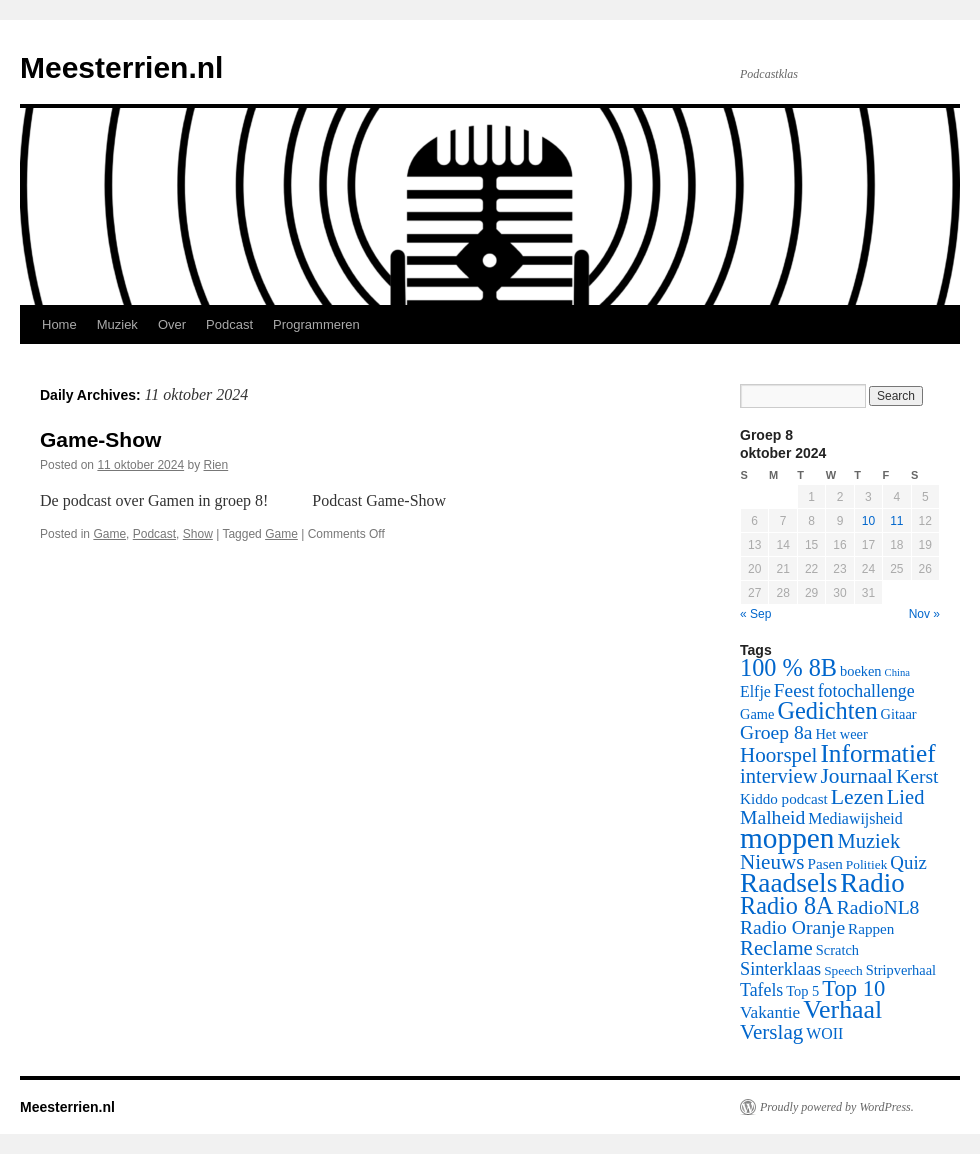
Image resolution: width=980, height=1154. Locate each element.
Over (172, 324)
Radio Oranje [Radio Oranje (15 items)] (792, 927)
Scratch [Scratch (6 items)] (837, 950)
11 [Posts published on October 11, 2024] (896, 521)
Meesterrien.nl (121, 67)
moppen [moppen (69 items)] (787, 838)
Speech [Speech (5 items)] (843, 970)
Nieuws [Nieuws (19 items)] (772, 862)
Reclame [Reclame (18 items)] (776, 948)
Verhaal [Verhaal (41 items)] (842, 1009)
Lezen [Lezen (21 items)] (857, 797)
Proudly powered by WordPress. (837, 1107)
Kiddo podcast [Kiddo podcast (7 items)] (784, 799)
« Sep (755, 614)
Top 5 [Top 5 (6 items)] (802, 991)
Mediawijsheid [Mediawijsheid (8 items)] (855, 818)
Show (198, 534)
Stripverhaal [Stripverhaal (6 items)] (901, 970)
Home (59, 324)
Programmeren (316, 324)
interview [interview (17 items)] (778, 776)
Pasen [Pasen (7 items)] (825, 864)
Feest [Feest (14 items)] (794, 690)
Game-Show (100, 439)
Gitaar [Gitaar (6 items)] (899, 714)
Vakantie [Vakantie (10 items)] (770, 1012)
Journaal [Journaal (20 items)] (856, 776)
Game (109, 534)
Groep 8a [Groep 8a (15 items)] (776, 732)
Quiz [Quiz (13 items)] (908, 862)
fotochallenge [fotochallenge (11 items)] (866, 691)
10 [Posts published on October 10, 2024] (868, 521)
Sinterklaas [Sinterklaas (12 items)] (780, 969)
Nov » (924, 614)
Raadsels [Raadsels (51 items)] (788, 883)
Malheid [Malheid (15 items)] (772, 817)
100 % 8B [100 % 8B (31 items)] (788, 667)
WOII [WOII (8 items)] (824, 1033)
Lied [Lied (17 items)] (906, 797)
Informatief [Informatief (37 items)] (877, 753)
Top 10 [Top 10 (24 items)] (853, 988)
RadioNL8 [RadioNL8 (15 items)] (878, 907)
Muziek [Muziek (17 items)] (869, 841)
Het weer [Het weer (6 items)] (841, 734)
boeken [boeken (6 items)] (861, 671)
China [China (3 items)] (897, 672)
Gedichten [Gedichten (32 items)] (827, 710)
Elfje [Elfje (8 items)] (755, 691)
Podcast (229, 324)
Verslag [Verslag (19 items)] (771, 1032)
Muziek (117, 324)
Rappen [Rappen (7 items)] (871, 929)
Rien (216, 465)
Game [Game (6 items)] (757, 714)
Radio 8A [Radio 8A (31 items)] (787, 905)
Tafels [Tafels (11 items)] (761, 990)
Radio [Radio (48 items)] (872, 883)
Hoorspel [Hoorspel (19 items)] (778, 755)
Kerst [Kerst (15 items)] (917, 776)
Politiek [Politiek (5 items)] (867, 864)
